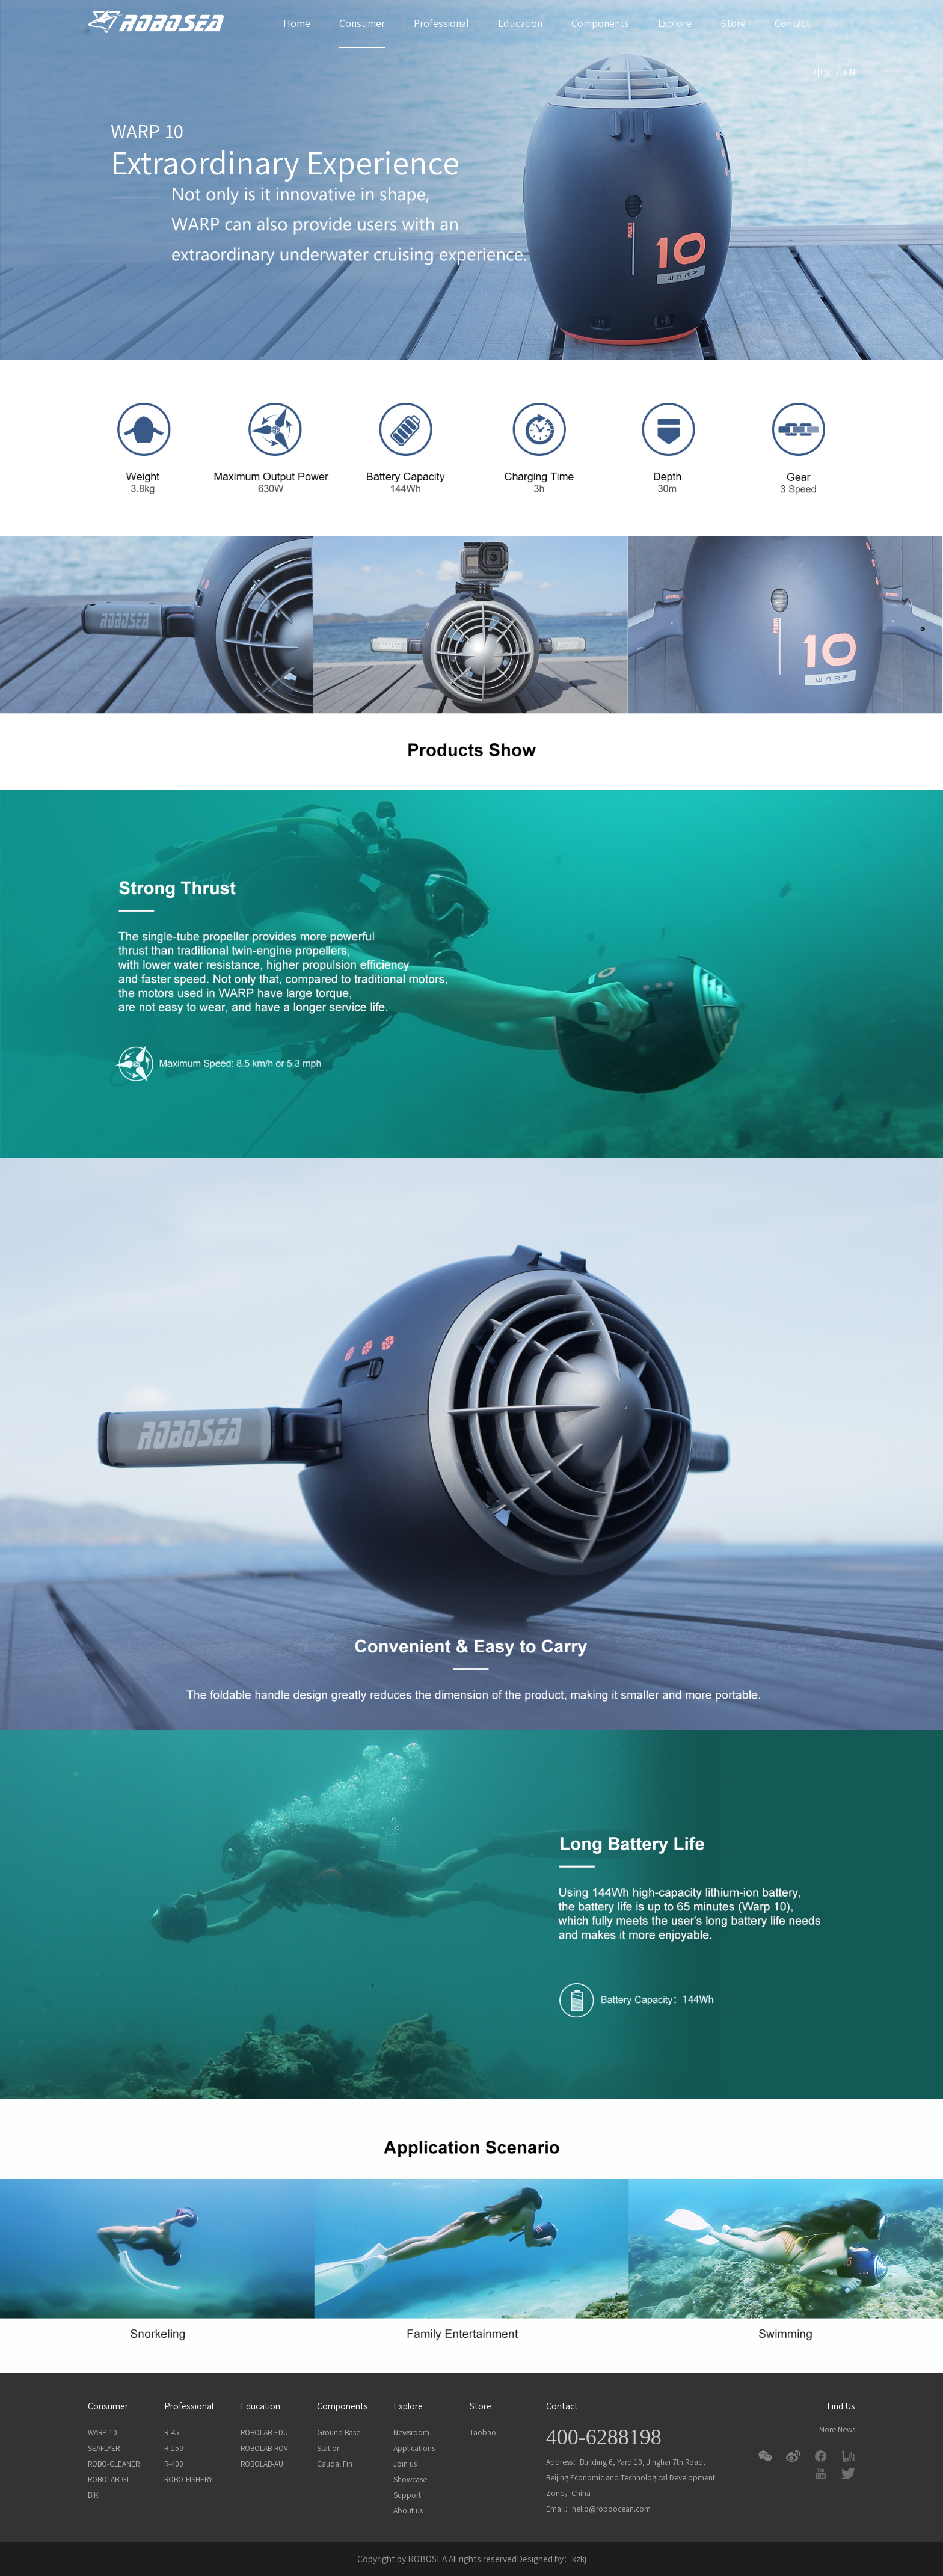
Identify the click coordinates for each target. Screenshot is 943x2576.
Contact (792, 23)
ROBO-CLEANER (114, 2463)
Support (407, 2494)
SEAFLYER (104, 2448)
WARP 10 (102, 2432)
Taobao (483, 2432)
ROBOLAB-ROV (264, 2448)
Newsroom (411, 2432)
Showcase (410, 2479)
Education (520, 23)
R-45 (171, 2432)
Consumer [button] (362, 23)
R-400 (173, 2463)
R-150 (173, 2448)
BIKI (94, 2494)
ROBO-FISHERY (188, 2479)
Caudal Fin (334, 2463)
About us (408, 2510)
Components (600, 23)
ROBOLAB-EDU (264, 2432)
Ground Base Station (338, 2440)
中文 (822, 72)
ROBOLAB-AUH (264, 2463)
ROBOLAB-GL (109, 2479)
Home (296, 23)
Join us (405, 2463)
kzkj (579, 2559)
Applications (414, 2448)
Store (733, 23)
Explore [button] (675, 23)
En (849, 72)
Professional (441, 23)
